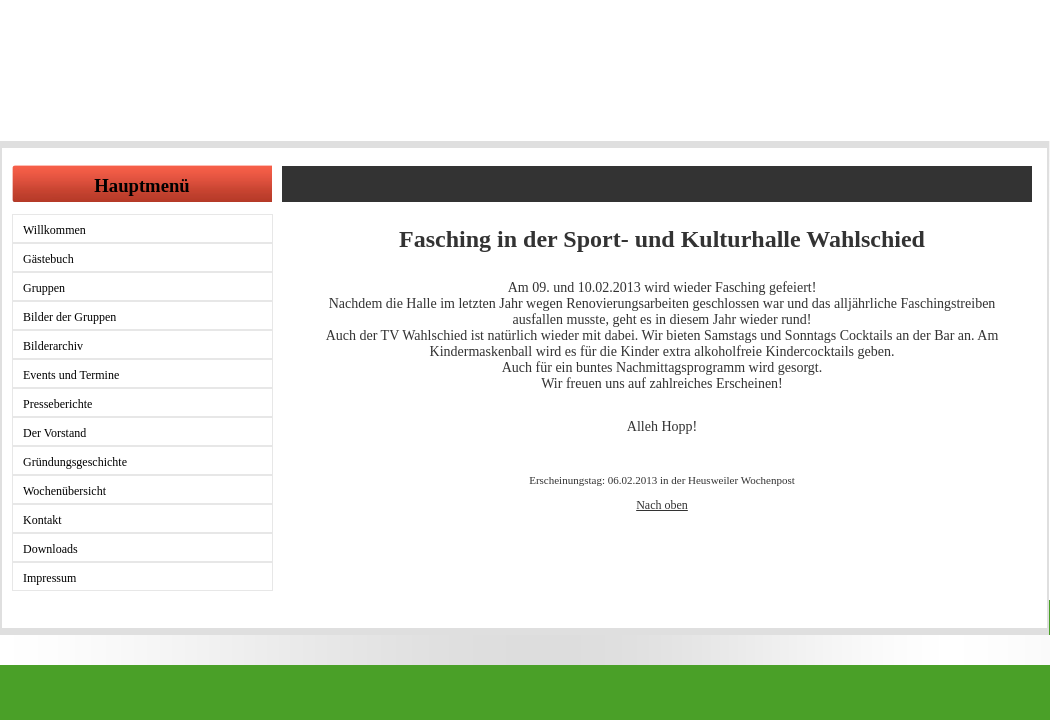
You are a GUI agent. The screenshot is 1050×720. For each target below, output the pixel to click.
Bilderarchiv (53, 346)
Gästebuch (48, 259)
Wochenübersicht (64, 491)
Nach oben (662, 505)
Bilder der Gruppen (69, 317)
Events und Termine (71, 375)
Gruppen (44, 288)
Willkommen (54, 230)
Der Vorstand (54, 433)
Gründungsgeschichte (75, 462)
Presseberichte (57, 404)
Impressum (49, 578)
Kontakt (42, 520)
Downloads (50, 549)
